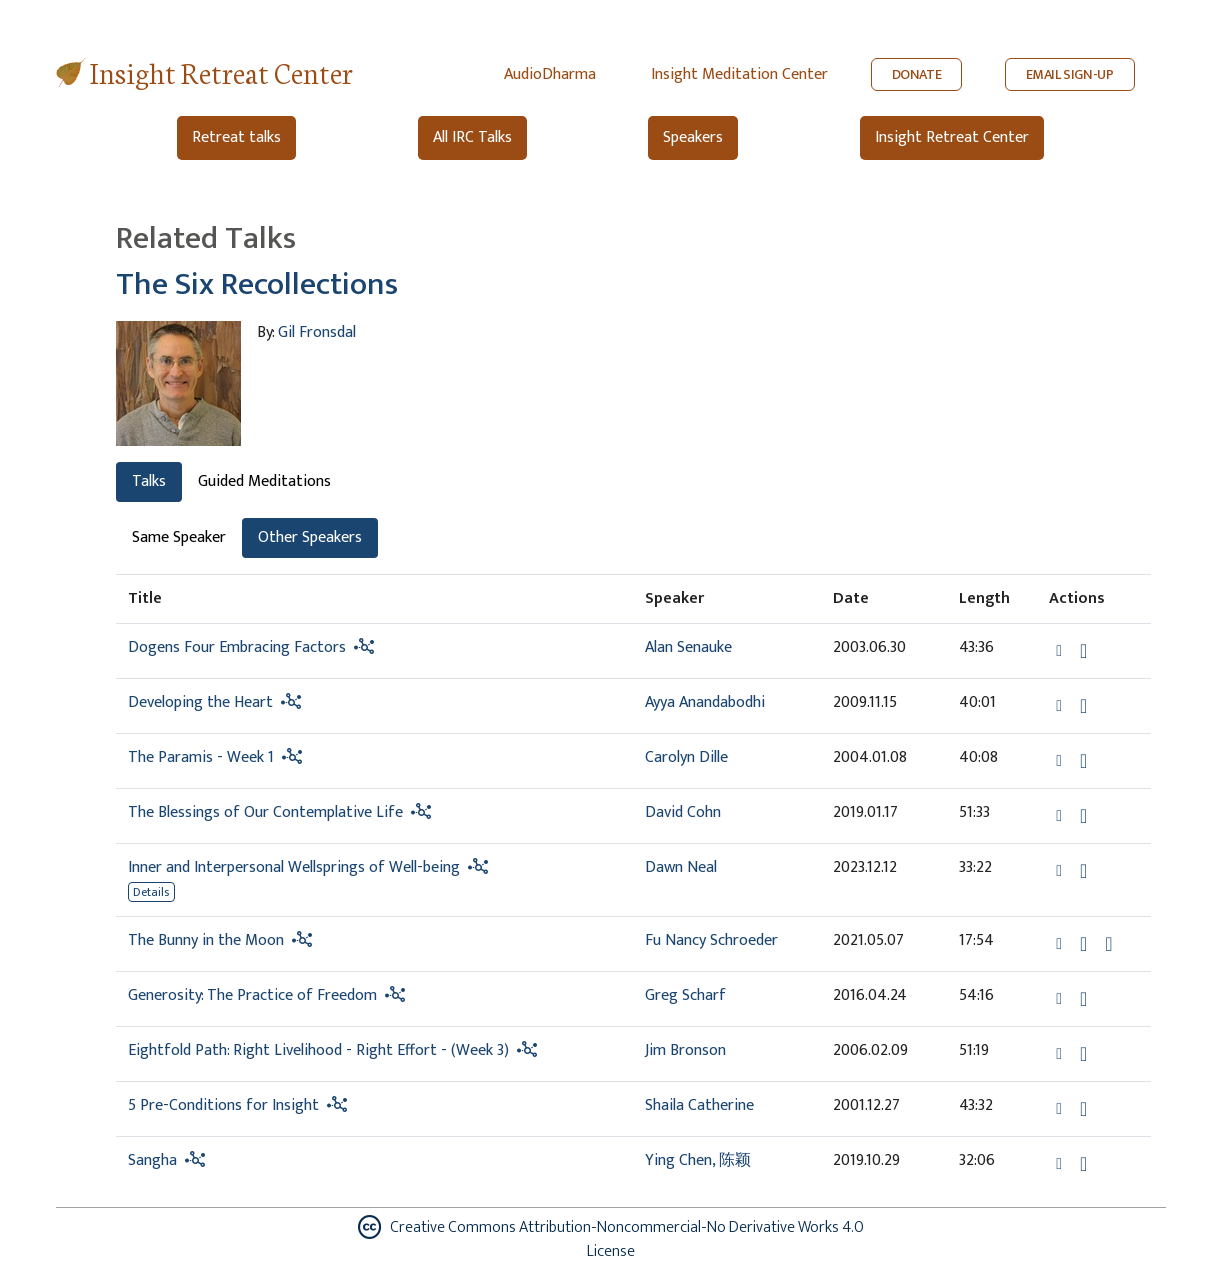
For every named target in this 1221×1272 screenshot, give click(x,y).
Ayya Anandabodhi (705, 702)
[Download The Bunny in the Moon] (1083, 944)
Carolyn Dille (686, 757)
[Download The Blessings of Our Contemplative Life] (1083, 816)
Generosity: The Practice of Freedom (252, 995)
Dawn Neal (681, 867)
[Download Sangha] (1083, 1164)
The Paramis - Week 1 (201, 757)
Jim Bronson (685, 1050)
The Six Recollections (257, 284)
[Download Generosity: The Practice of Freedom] (1083, 999)
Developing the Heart (200, 702)
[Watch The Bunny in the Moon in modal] (1108, 944)
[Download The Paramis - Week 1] (1083, 761)
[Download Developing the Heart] (1083, 706)
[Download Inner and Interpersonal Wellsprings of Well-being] (1083, 871)
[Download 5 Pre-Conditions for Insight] (1083, 1109)
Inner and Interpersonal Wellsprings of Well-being (296, 867)
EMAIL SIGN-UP (1070, 74)
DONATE (917, 74)
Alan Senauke (688, 647)
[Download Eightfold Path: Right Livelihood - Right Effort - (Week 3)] (1083, 1054)
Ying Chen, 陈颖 (698, 1160)
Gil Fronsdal (317, 332)
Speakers (693, 137)
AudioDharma (550, 74)
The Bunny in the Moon (206, 940)
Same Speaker (179, 537)
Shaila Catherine (699, 1105)
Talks (149, 481)
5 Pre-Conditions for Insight (223, 1105)
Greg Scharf (685, 995)
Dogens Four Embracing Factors (237, 647)
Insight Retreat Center (221, 71)
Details (151, 892)
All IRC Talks (472, 137)
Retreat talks (236, 137)
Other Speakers (310, 537)
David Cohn (683, 812)
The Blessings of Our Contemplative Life (265, 812)
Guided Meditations (264, 481)
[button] (1061, 650)
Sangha (152, 1160)
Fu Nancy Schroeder (711, 940)
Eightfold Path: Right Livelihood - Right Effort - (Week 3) (318, 1050)
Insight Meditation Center (739, 74)
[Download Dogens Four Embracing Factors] (1083, 651)
